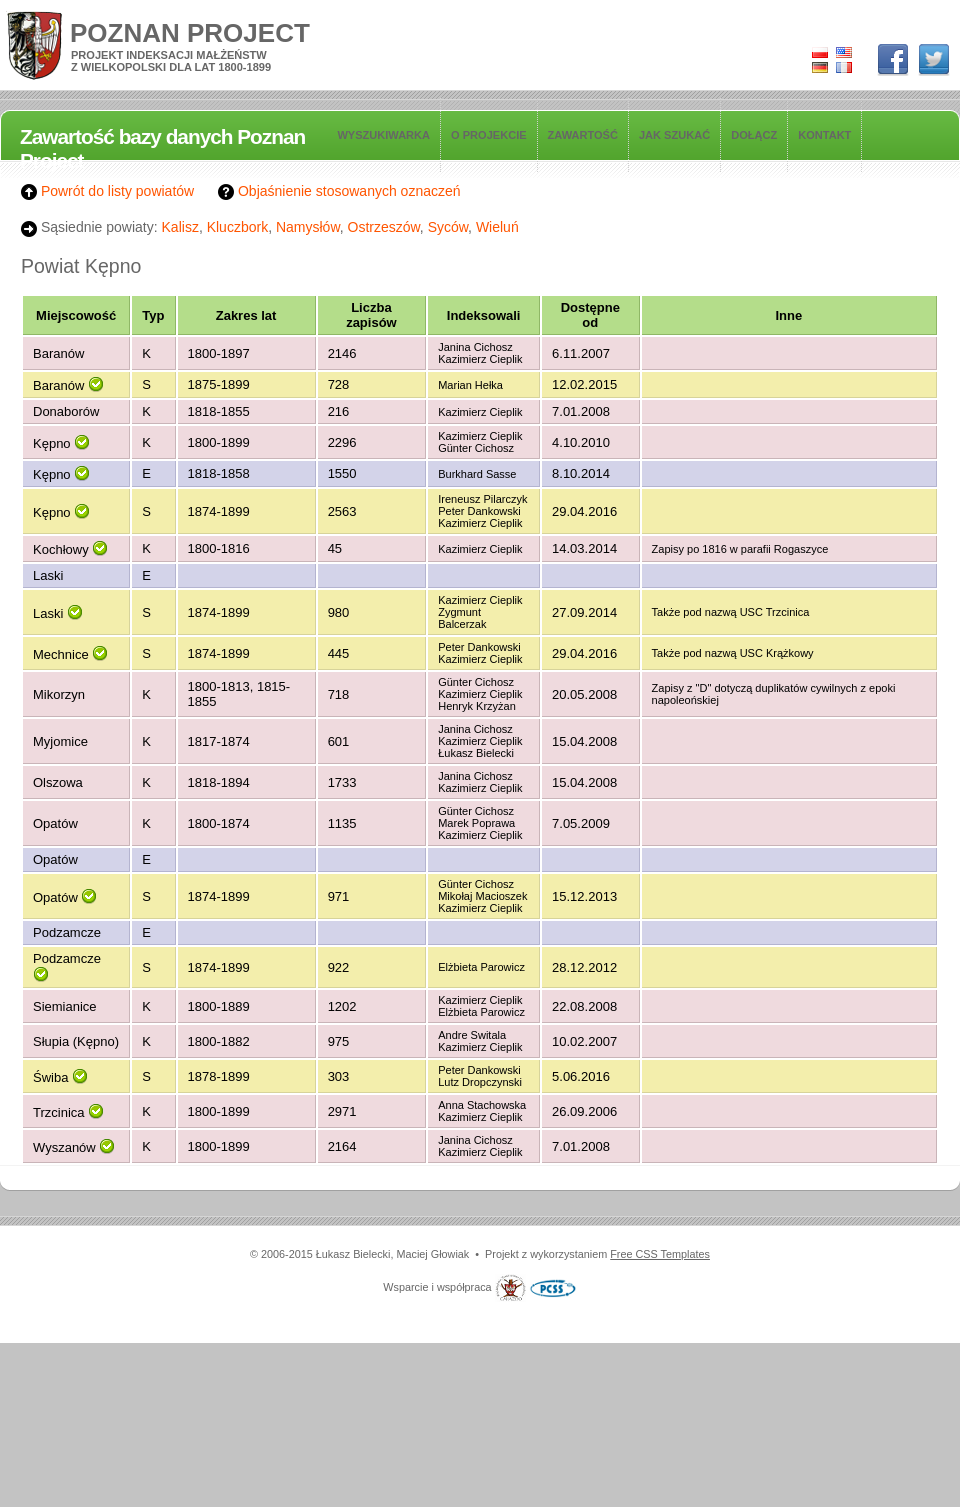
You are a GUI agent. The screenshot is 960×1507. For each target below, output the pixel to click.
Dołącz (754, 135)
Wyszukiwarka (383, 135)
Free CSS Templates (660, 1254)
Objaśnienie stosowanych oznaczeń (339, 191)
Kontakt (824, 135)
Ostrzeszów (384, 227)
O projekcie (489, 135)
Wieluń (497, 227)
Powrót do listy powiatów (107, 191)
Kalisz (180, 227)
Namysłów (308, 227)
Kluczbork (237, 227)
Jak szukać (674, 135)
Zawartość (583, 135)
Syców (448, 227)
